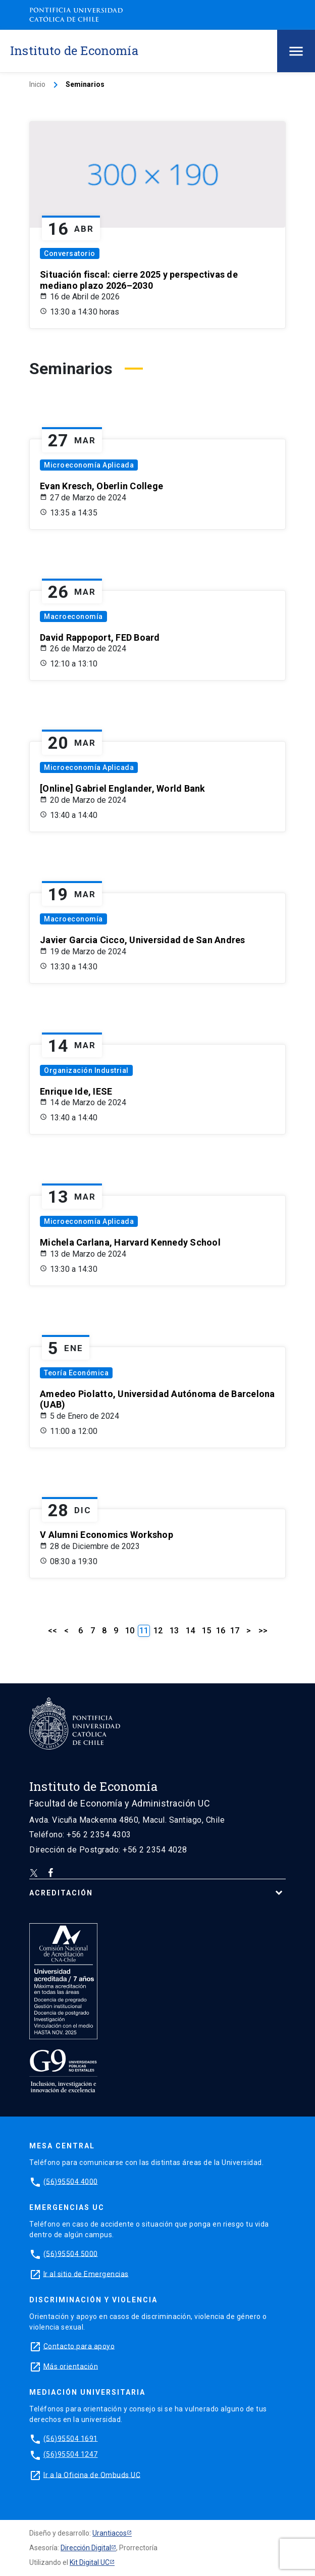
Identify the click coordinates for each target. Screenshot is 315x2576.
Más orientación (70, 2366)
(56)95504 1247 (70, 2454)
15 (206, 1630)
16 (220, 1630)
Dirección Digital (86, 2548)
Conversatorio (69, 253)
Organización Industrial (86, 1070)
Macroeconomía (73, 616)
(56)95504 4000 (70, 2181)
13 (174, 1630)
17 (234, 1630)
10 (129, 1630)
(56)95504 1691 (70, 2438)
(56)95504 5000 (70, 2253)
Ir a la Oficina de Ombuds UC (91, 2474)
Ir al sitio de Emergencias (86, 2274)
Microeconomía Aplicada (89, 465)
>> (263, 1630)
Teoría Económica (76, 1373)
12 (158, 1630)
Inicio (37, 84)
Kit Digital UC (90, 2562)
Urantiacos (109, 2533)
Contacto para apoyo (79, 2346)
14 (190, 1630)
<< (52, 1630)
